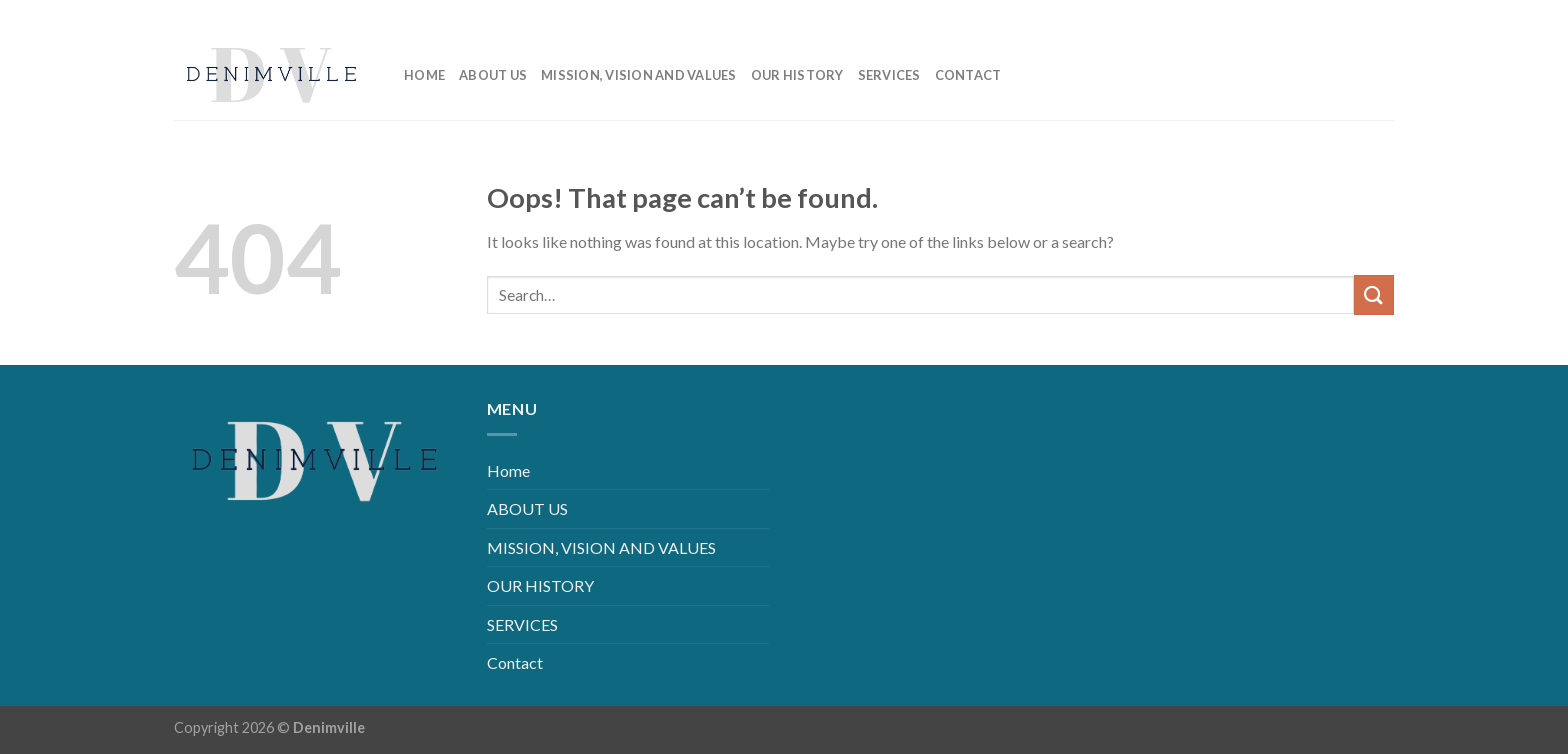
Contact (968, 75)
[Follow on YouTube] (1378, 14)
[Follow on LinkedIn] (1346, 14)
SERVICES (889, 75)
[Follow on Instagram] (1314, 14)
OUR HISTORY (797, 75)
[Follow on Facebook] (1282, 14)
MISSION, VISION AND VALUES (639, 75)
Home (424, 75)
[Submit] (1374, 294)
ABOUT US (493, 75)
